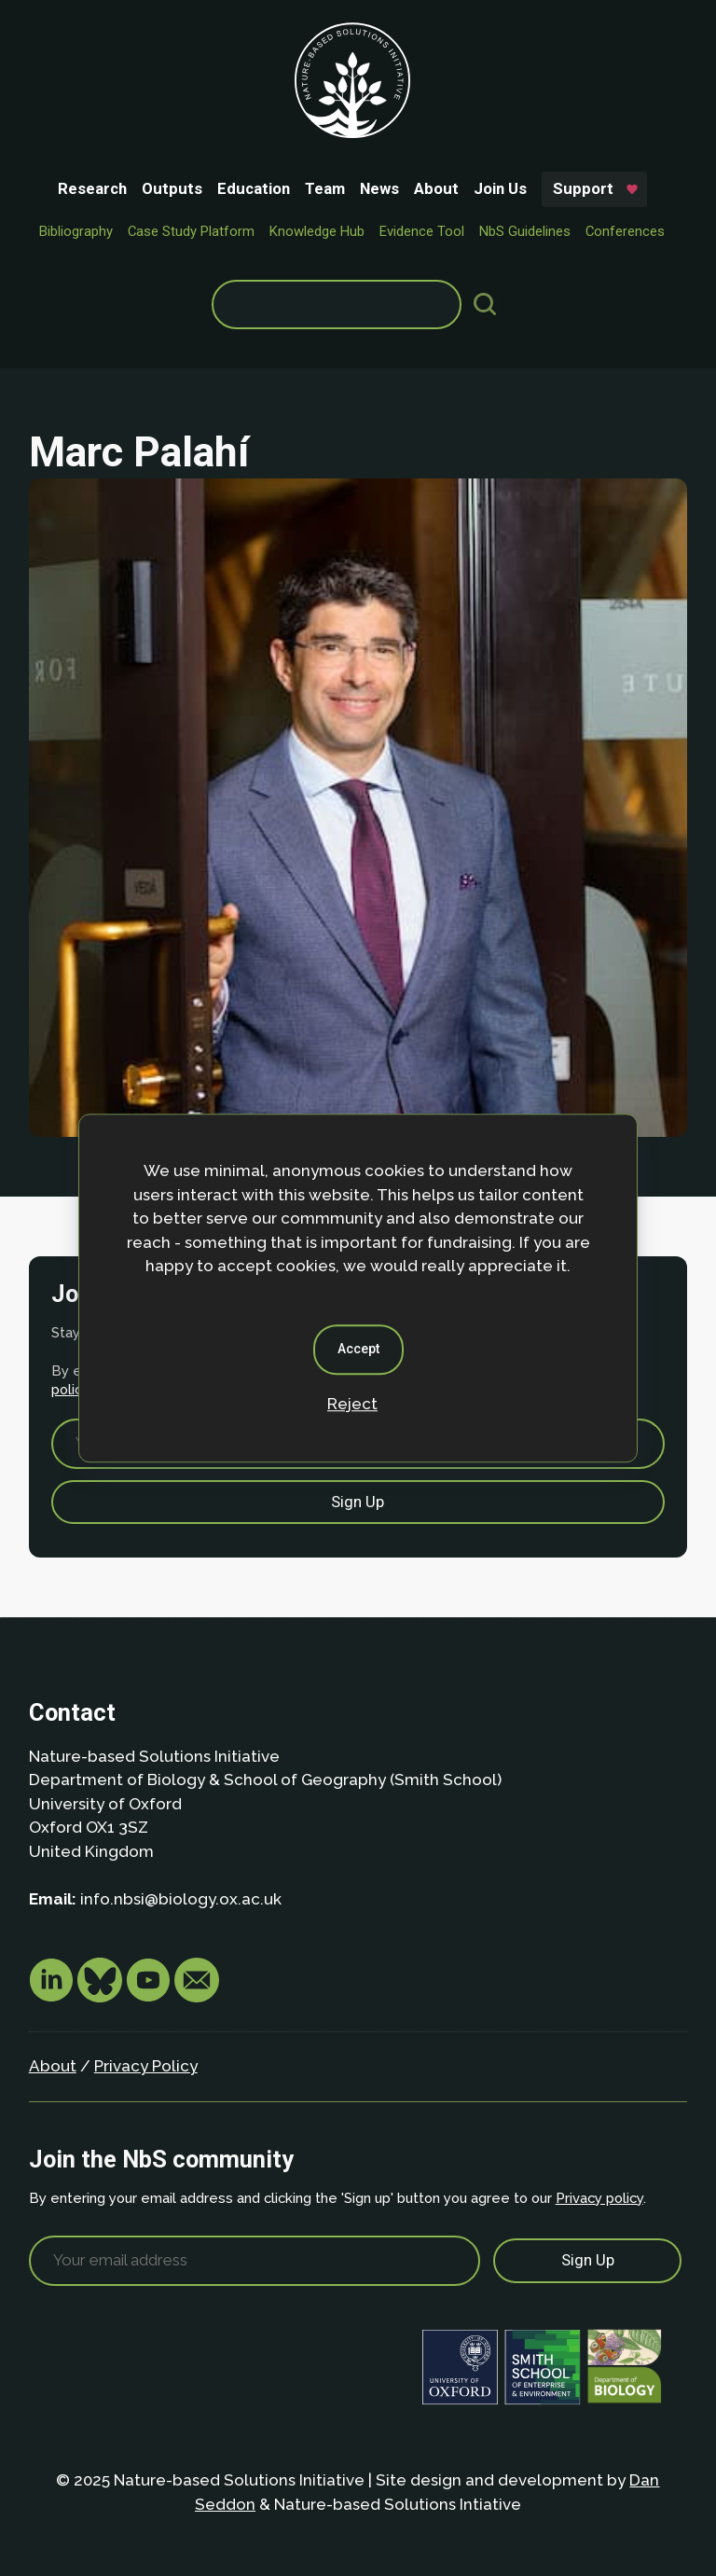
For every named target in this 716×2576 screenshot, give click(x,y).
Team (325, 188)
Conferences (625, 231)
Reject (352, 1403)
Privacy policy (599, 2198)
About (436, 188)
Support (583, 188)
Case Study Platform (191, 231)
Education (253, 188)
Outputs (172, 188)
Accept (358, 1348)
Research (92, 188)
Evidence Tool (421, 231)
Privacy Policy (146, 2066)
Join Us (500, 188)
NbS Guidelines (525, 231)
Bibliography (76, 231)
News (379, 188)
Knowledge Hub (317, 231)
